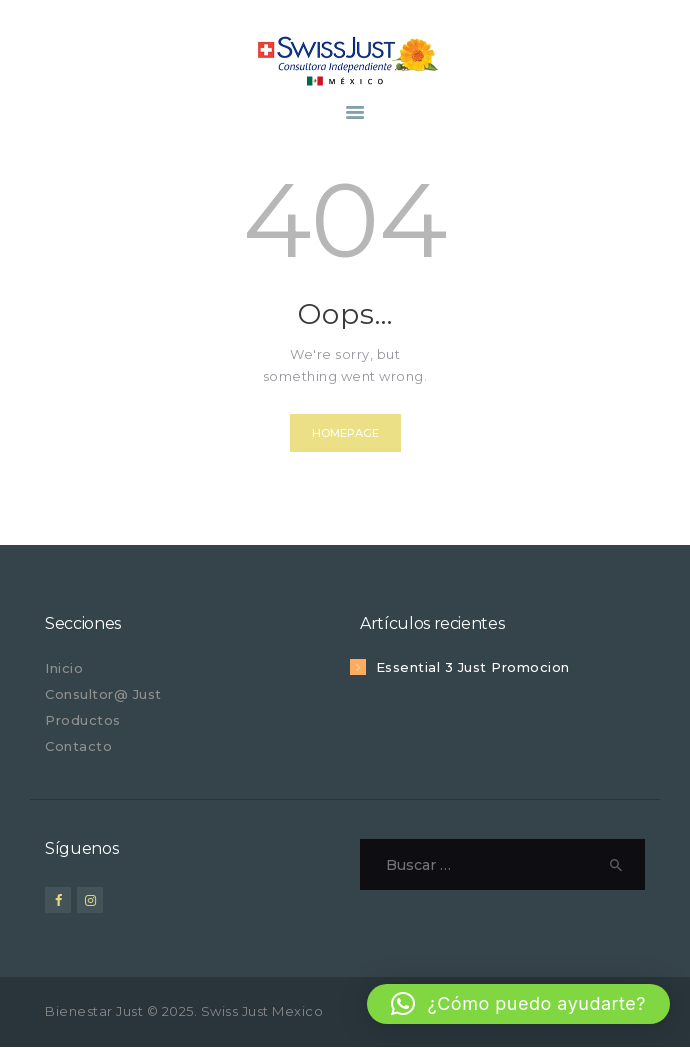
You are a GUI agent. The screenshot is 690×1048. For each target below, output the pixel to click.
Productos (83, 720)
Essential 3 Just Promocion (473, 667)
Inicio (64, 668)
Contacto (78, 746)
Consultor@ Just (103, 694)
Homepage (345, 433)
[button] (518, 1004)
